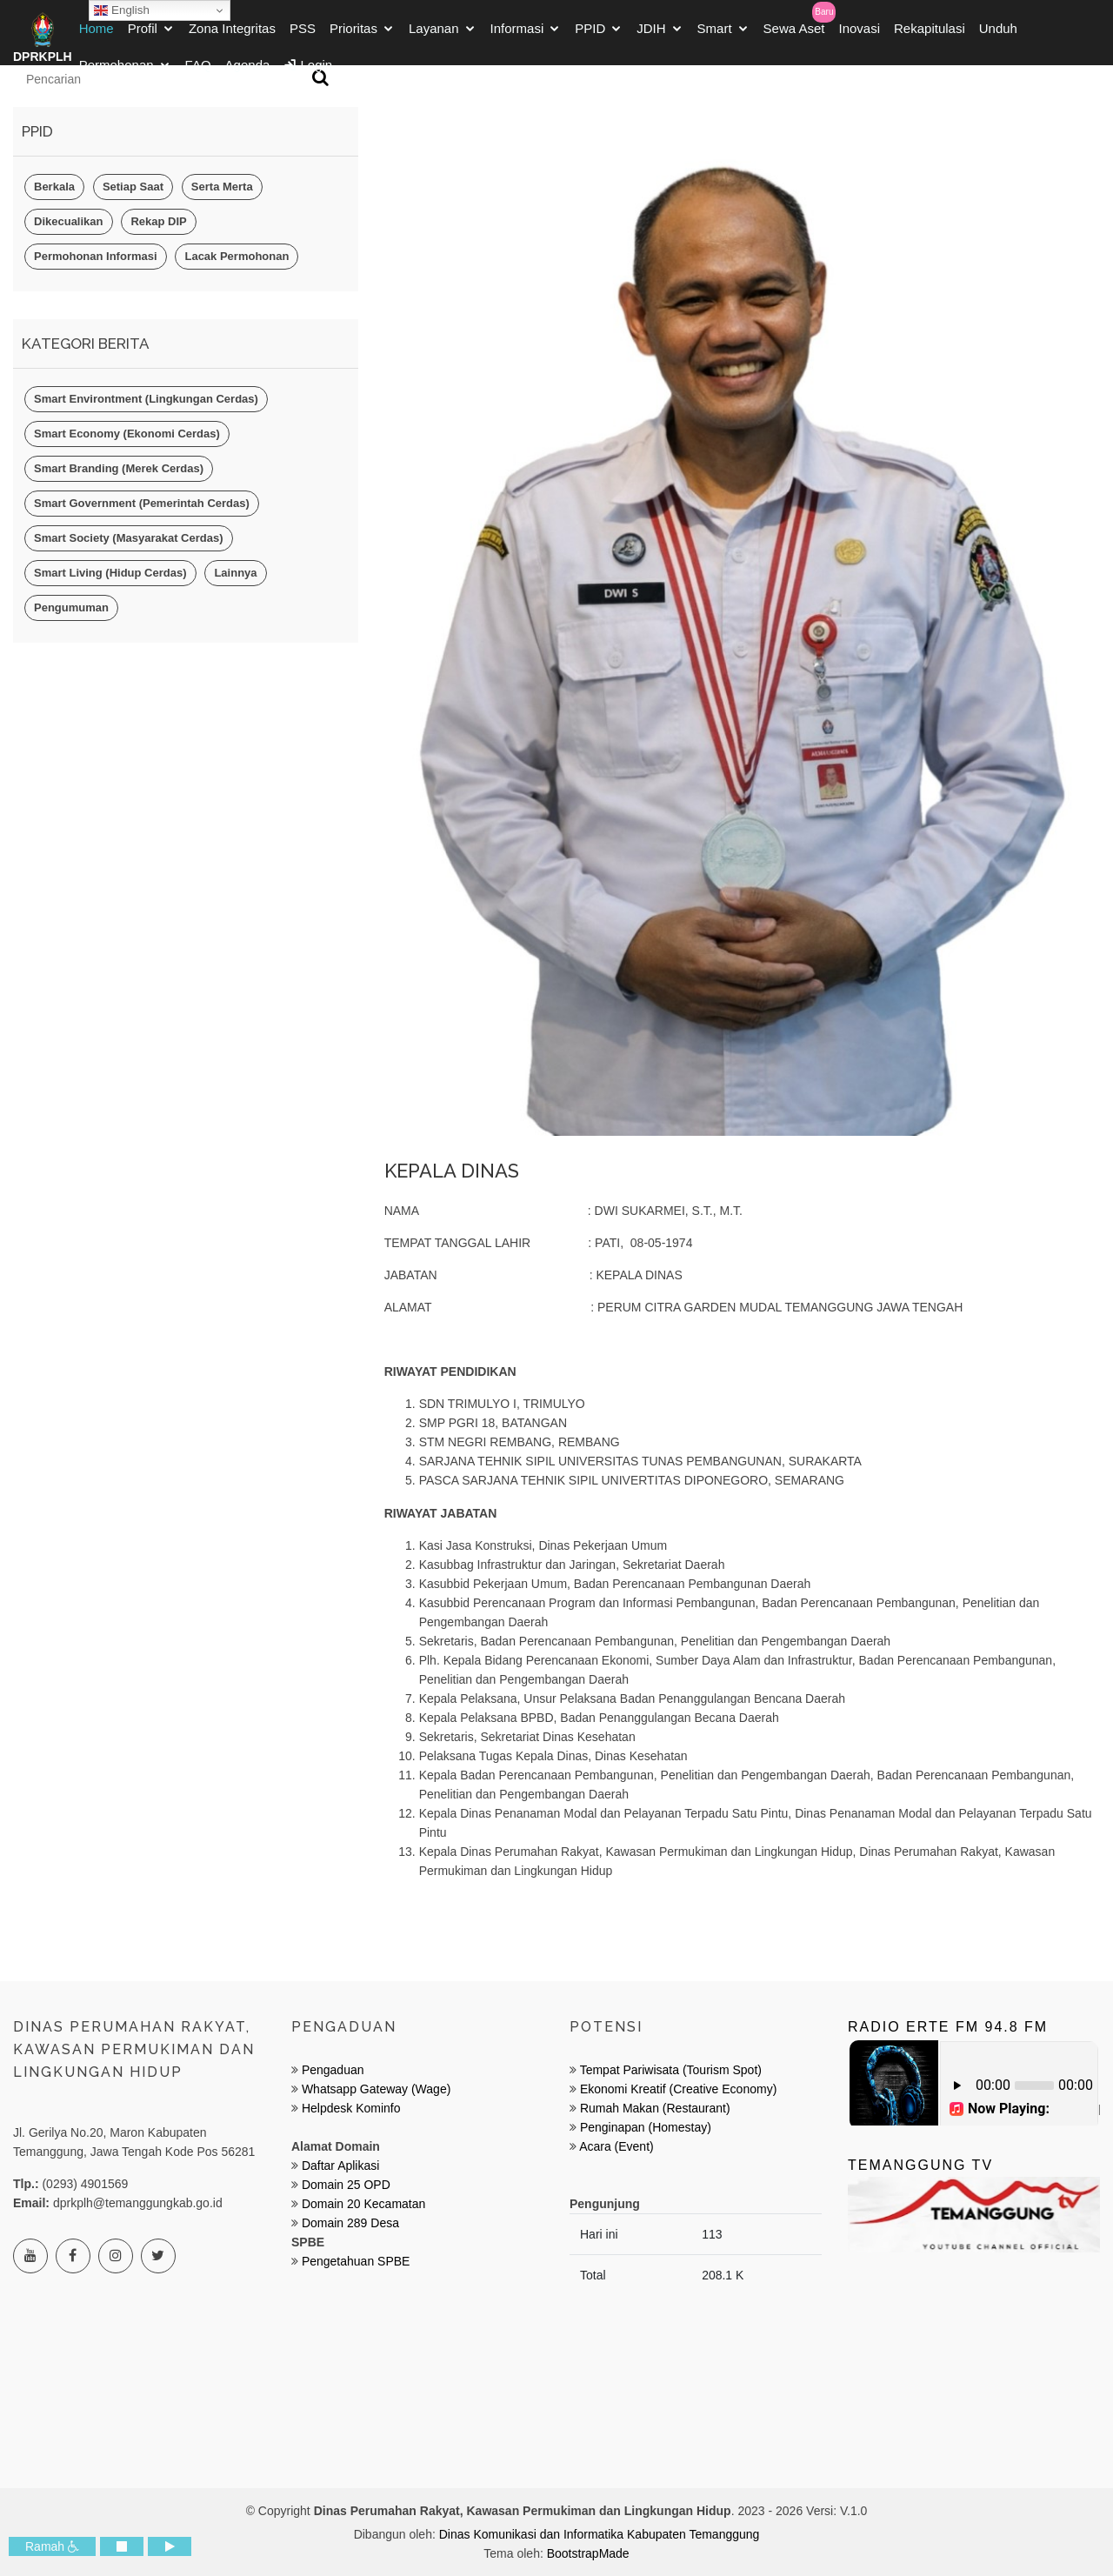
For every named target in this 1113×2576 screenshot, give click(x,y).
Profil (142, 33)
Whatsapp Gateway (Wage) (374, 2089)
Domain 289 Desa (350, 2223)
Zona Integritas (232, 33)
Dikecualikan (68, 221)
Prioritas (353, 33)
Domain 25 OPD (346, 2185)
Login (307, 70)
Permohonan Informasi (95, 256)
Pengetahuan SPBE (356, 2261)
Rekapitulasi (929, 33)
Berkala (54, 186)
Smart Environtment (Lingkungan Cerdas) (146, 398)
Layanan (434, 33)
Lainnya (235, 572)
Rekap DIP (158, 221)
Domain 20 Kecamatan (363, 2204)
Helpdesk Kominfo (349, 2108)
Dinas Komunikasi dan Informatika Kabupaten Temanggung (599, 2534)
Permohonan (116, 70)
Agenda (247, 70)
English (121, 10)
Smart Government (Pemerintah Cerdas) (142, 503)
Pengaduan (331, 2070)
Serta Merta (222, 186)
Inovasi (859, 33)
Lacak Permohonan (236, 256)
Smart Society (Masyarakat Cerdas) (128, 537)
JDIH (650, 33)
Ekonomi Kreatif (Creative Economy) (678, 2089)
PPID (590, 33)
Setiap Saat (133, 186)
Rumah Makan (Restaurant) (655, 2108)
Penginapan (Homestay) (645, 2127)
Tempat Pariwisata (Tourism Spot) (671, 2070)
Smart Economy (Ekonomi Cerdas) (127, 433)
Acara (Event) (616, 2146)
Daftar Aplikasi (340, 2165)
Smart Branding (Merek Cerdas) (118, 468)
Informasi (517, 33)
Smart (714, 33)
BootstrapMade (588, 2553)
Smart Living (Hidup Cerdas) (110, 572)
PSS (303, 33)
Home (96, 33)
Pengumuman (71, 607)
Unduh (998, 33)
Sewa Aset (794, 33)
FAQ (198, 70)
